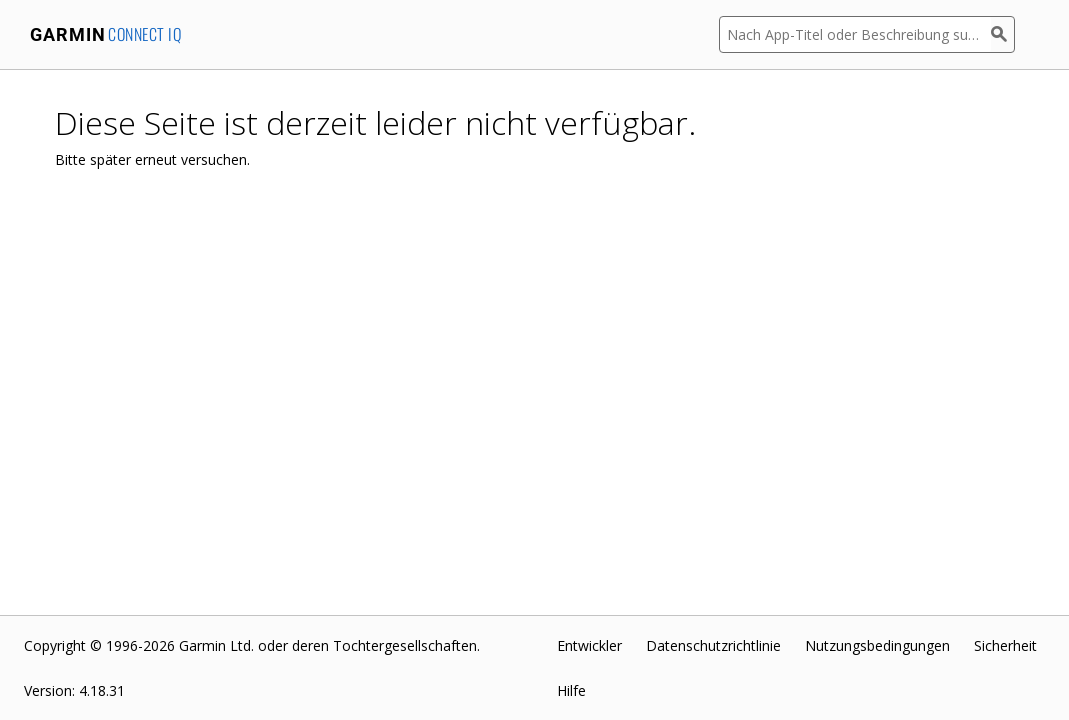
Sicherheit (1005, 645)
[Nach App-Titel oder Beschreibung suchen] (855, 34)
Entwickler (589, 645)
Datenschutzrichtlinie (713, 645)
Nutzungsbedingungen (877, 645)
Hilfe (571, 690)
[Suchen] (1003, 34)
